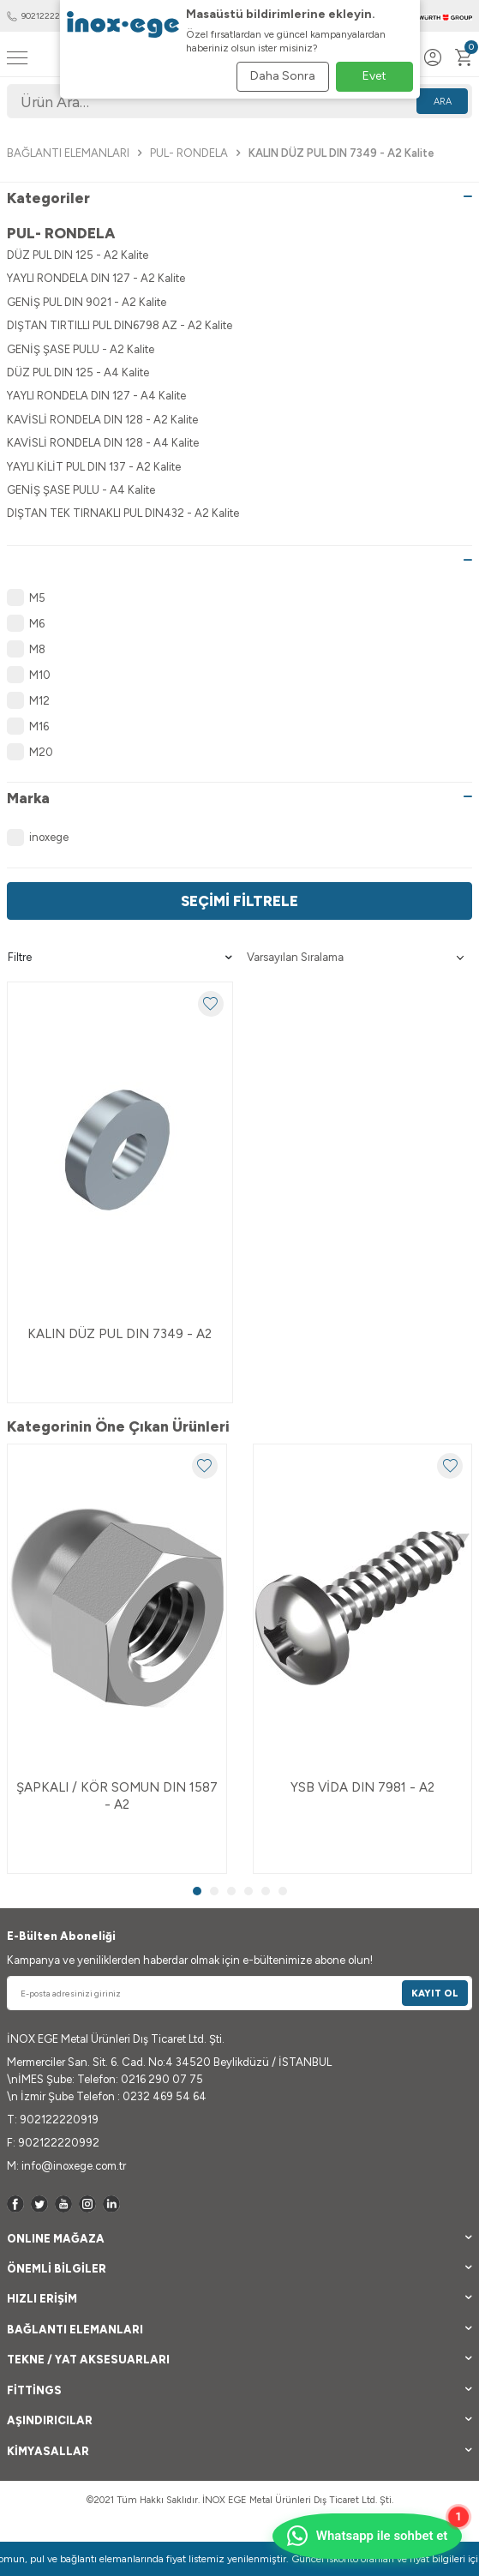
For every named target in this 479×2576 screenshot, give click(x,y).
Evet (374, 76)
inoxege (38, 837)
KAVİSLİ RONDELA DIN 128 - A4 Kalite (103, 442)
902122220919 (42, 15)
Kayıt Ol (434, 1993)
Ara (443, 101)
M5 (26, 597)
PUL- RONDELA (189, 153)
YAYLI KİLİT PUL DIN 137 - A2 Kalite (94, 466)
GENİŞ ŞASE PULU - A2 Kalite (80, 349)
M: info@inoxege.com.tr (66, 2165)
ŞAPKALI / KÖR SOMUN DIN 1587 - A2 (117, 1796)
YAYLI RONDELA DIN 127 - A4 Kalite (96, 395)
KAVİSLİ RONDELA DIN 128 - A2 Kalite (102, 419)
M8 (26, 649)
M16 (28, 726)
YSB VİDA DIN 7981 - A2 (362, 1787)
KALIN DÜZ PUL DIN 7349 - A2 (119, 1334)
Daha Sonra (282, 76)
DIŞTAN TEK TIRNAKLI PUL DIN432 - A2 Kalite (123, 513)
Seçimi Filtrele (239, 901)
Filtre (120, 957)
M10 (29, 674)
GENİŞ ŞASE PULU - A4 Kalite (81, 489)
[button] (197, 1891)
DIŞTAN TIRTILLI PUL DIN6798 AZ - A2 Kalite (119, 325)
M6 (26, 623)
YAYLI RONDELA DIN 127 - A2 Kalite (96, 278)
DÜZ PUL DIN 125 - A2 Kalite (77, 255)
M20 (30, 751)
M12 (28, 700)
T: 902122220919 (53, 2119)
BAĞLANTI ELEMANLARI (68, 153)
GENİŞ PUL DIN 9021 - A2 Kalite (86, 302)
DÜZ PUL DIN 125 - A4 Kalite (78, 372)
